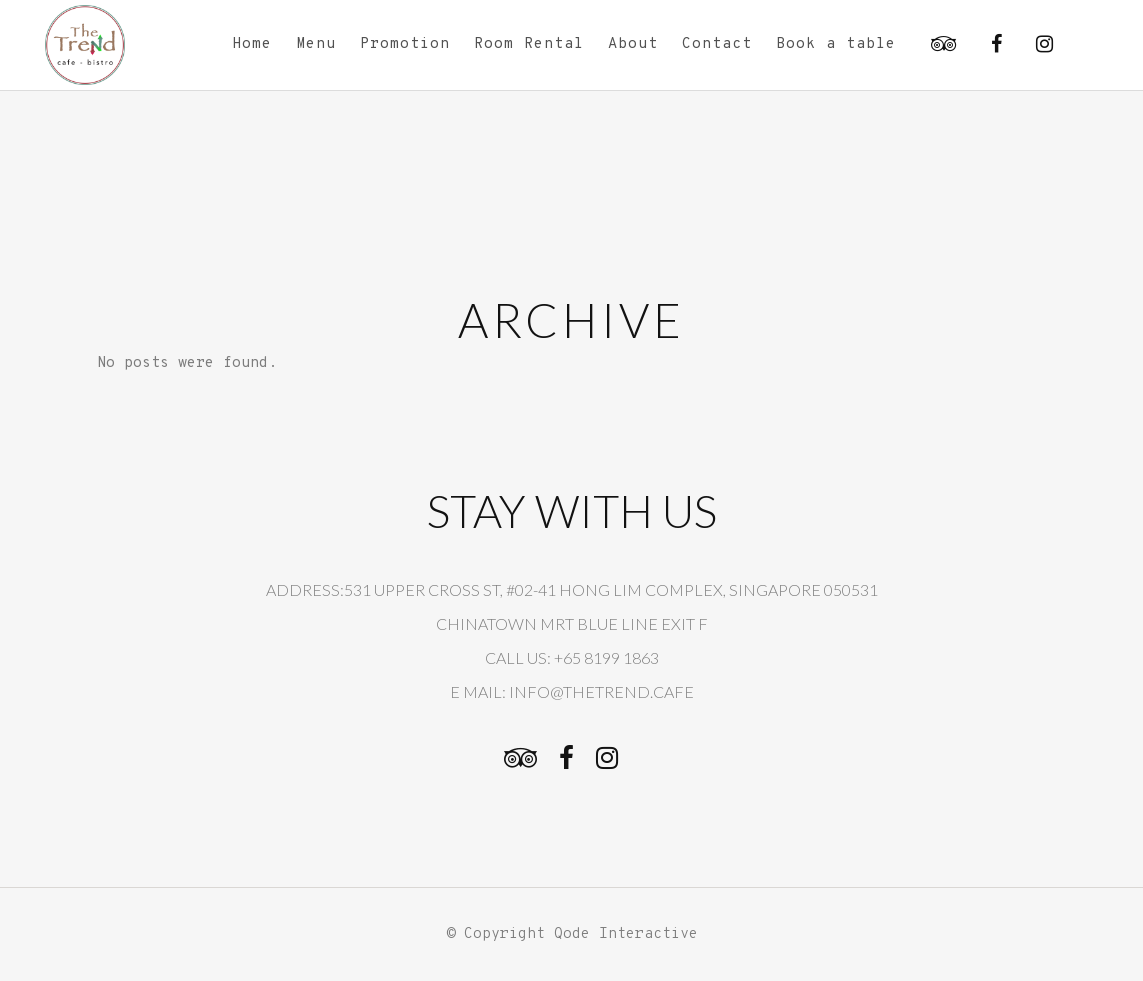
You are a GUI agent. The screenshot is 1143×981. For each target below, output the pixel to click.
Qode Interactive (626, 934)
